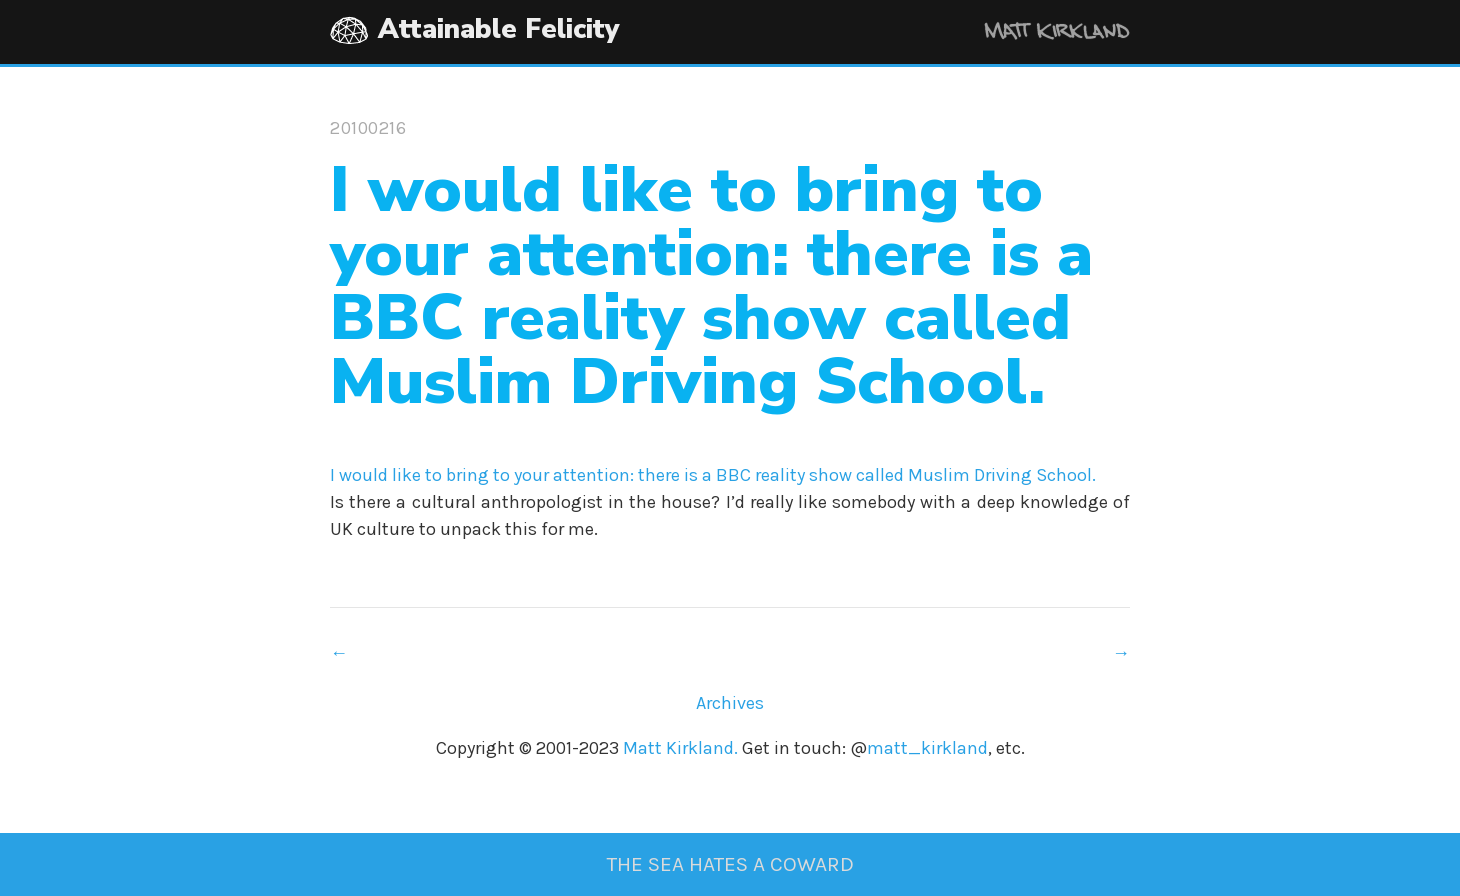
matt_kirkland (927, 748)
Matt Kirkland (1030, 34)
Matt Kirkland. (680, 748)
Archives (730, 703)
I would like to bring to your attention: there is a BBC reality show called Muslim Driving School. (713, 475)
